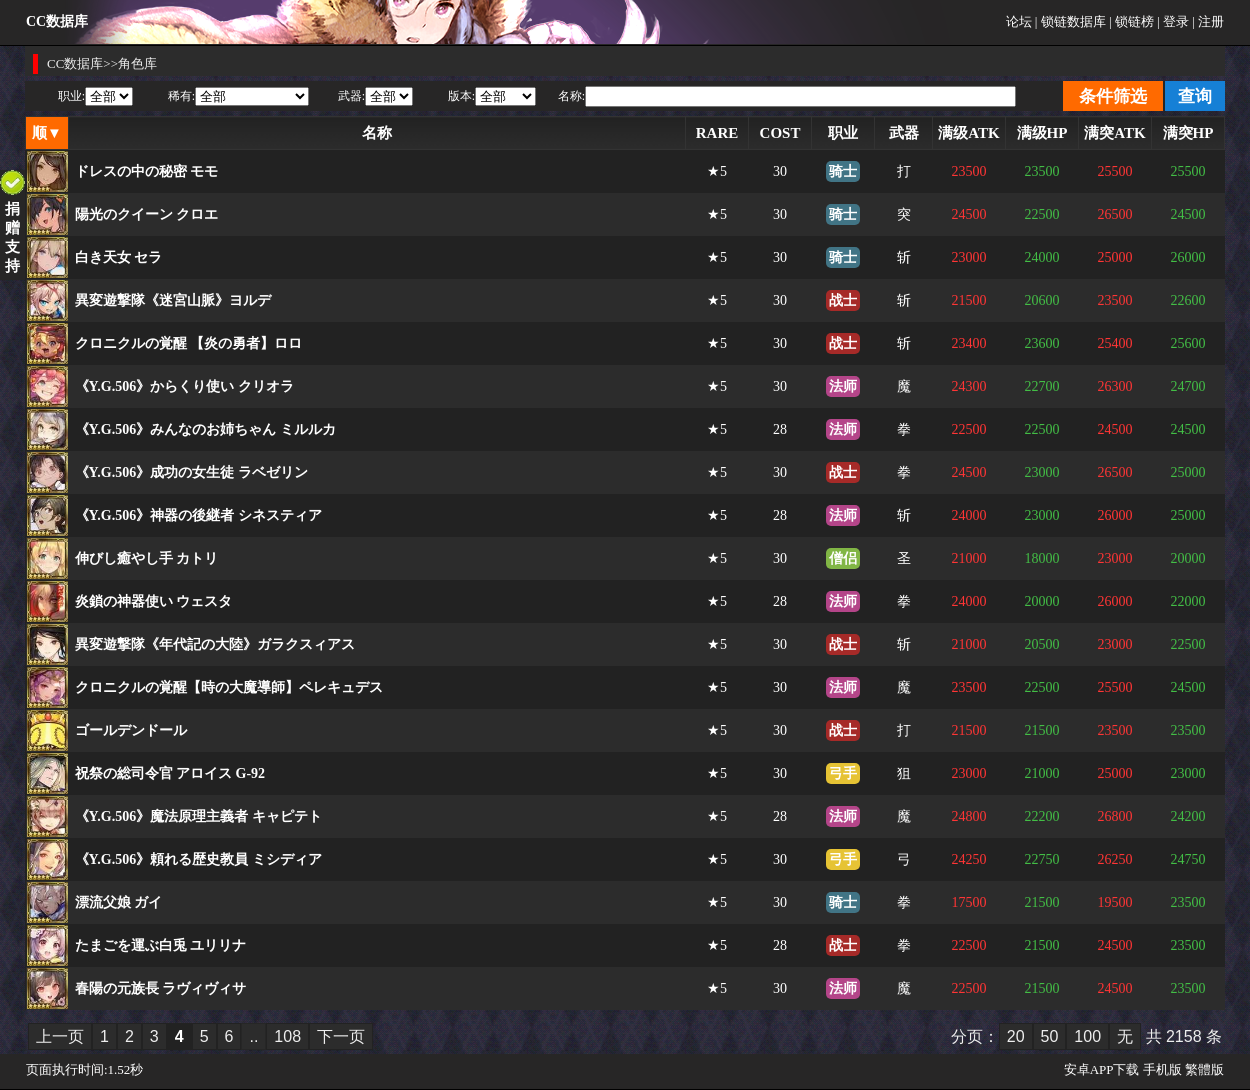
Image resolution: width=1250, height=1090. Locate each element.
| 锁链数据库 (1070, 21)
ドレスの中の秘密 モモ (147, 171)
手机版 (1162, 1069)
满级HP (1042, 133)
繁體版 (1204, 1069)
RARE (717, 133)
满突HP (1188, 133)
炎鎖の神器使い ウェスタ (154, 601)
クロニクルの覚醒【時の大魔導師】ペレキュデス (229, 687)
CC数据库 (75, 63)
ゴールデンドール (131, 730)
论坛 (1019, 21)
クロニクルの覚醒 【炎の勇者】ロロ (189, 343)
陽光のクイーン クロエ (147, 214)
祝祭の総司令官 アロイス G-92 (170, 773)
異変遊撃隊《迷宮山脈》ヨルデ (173, 300)
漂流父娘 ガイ (119, 902)
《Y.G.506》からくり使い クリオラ (184, 386)
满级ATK (968, 133)
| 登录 (1173, 21)
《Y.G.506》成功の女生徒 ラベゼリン (191, 472)
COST (780, 133)
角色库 (137, 63)
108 (287, 1036)
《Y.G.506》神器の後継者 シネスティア (198, 515)
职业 (843, 133)
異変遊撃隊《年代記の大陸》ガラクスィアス (215, 644)
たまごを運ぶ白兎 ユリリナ (161, 945)
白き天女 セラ (119, 257)
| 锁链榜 (1131, 21)
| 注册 (1208, 21)
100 (1087, 1036)
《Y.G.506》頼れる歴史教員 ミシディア (198, 859)
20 (1016, 1036)
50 (1050, 1036)
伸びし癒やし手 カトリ (147, 558)
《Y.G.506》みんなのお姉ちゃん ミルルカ (205, 429)
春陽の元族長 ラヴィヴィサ (161, 988)
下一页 (341, 1036)
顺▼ (47, 133)
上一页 (60, 1036)
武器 (904, 133)
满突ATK (1114, 133)
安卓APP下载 (1102, 1069)
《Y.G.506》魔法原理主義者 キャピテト (198, 816)
